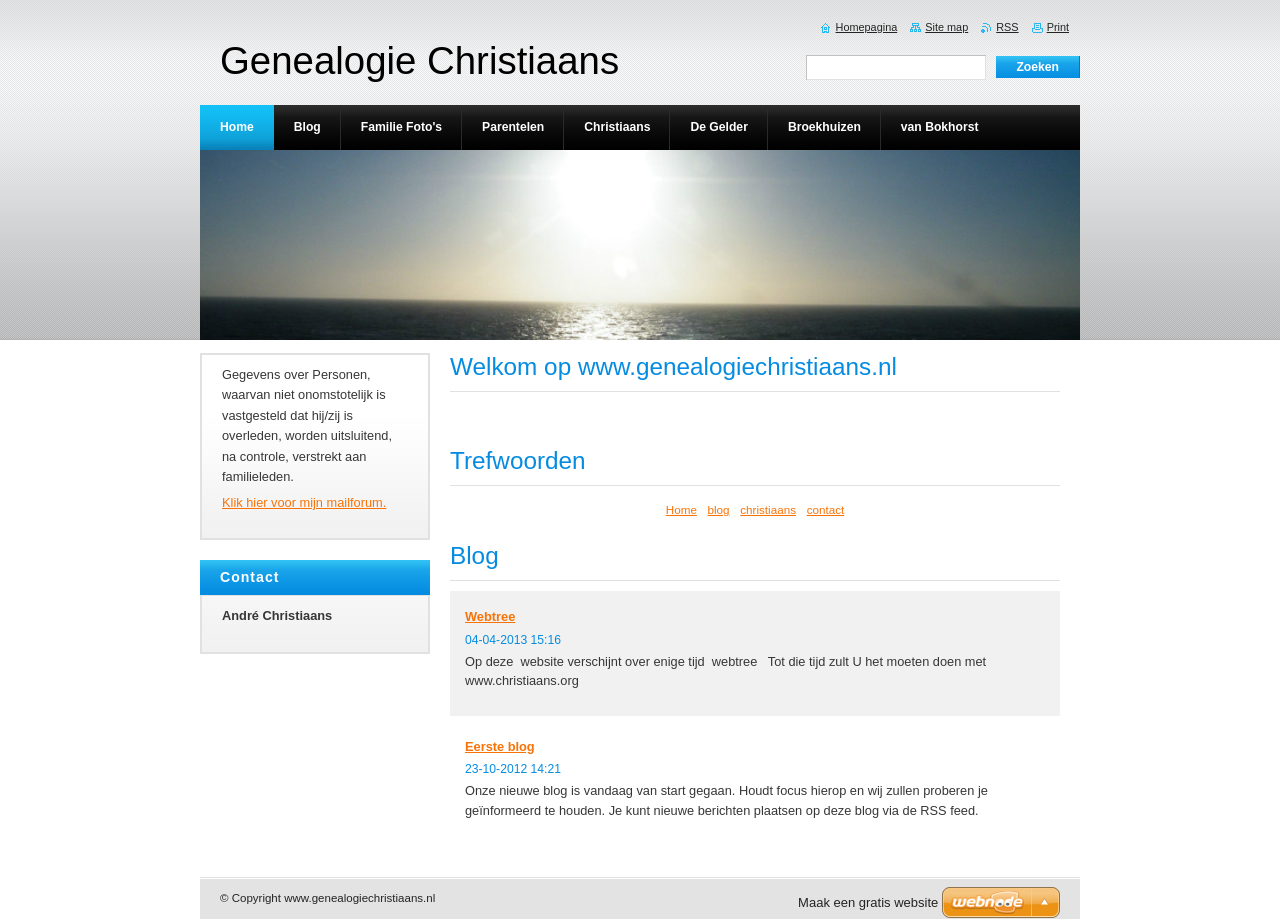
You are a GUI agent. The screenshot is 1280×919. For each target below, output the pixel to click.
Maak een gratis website (868, 902)
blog (719, 509)
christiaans (768, 509)
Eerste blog (500, 746)
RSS (1007, 27)
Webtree (490, 616)
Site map (946, 27)
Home (681, 509)
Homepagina (867, 27)
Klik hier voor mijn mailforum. (304, 502)
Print (1058, 27)
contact (826, 509)
